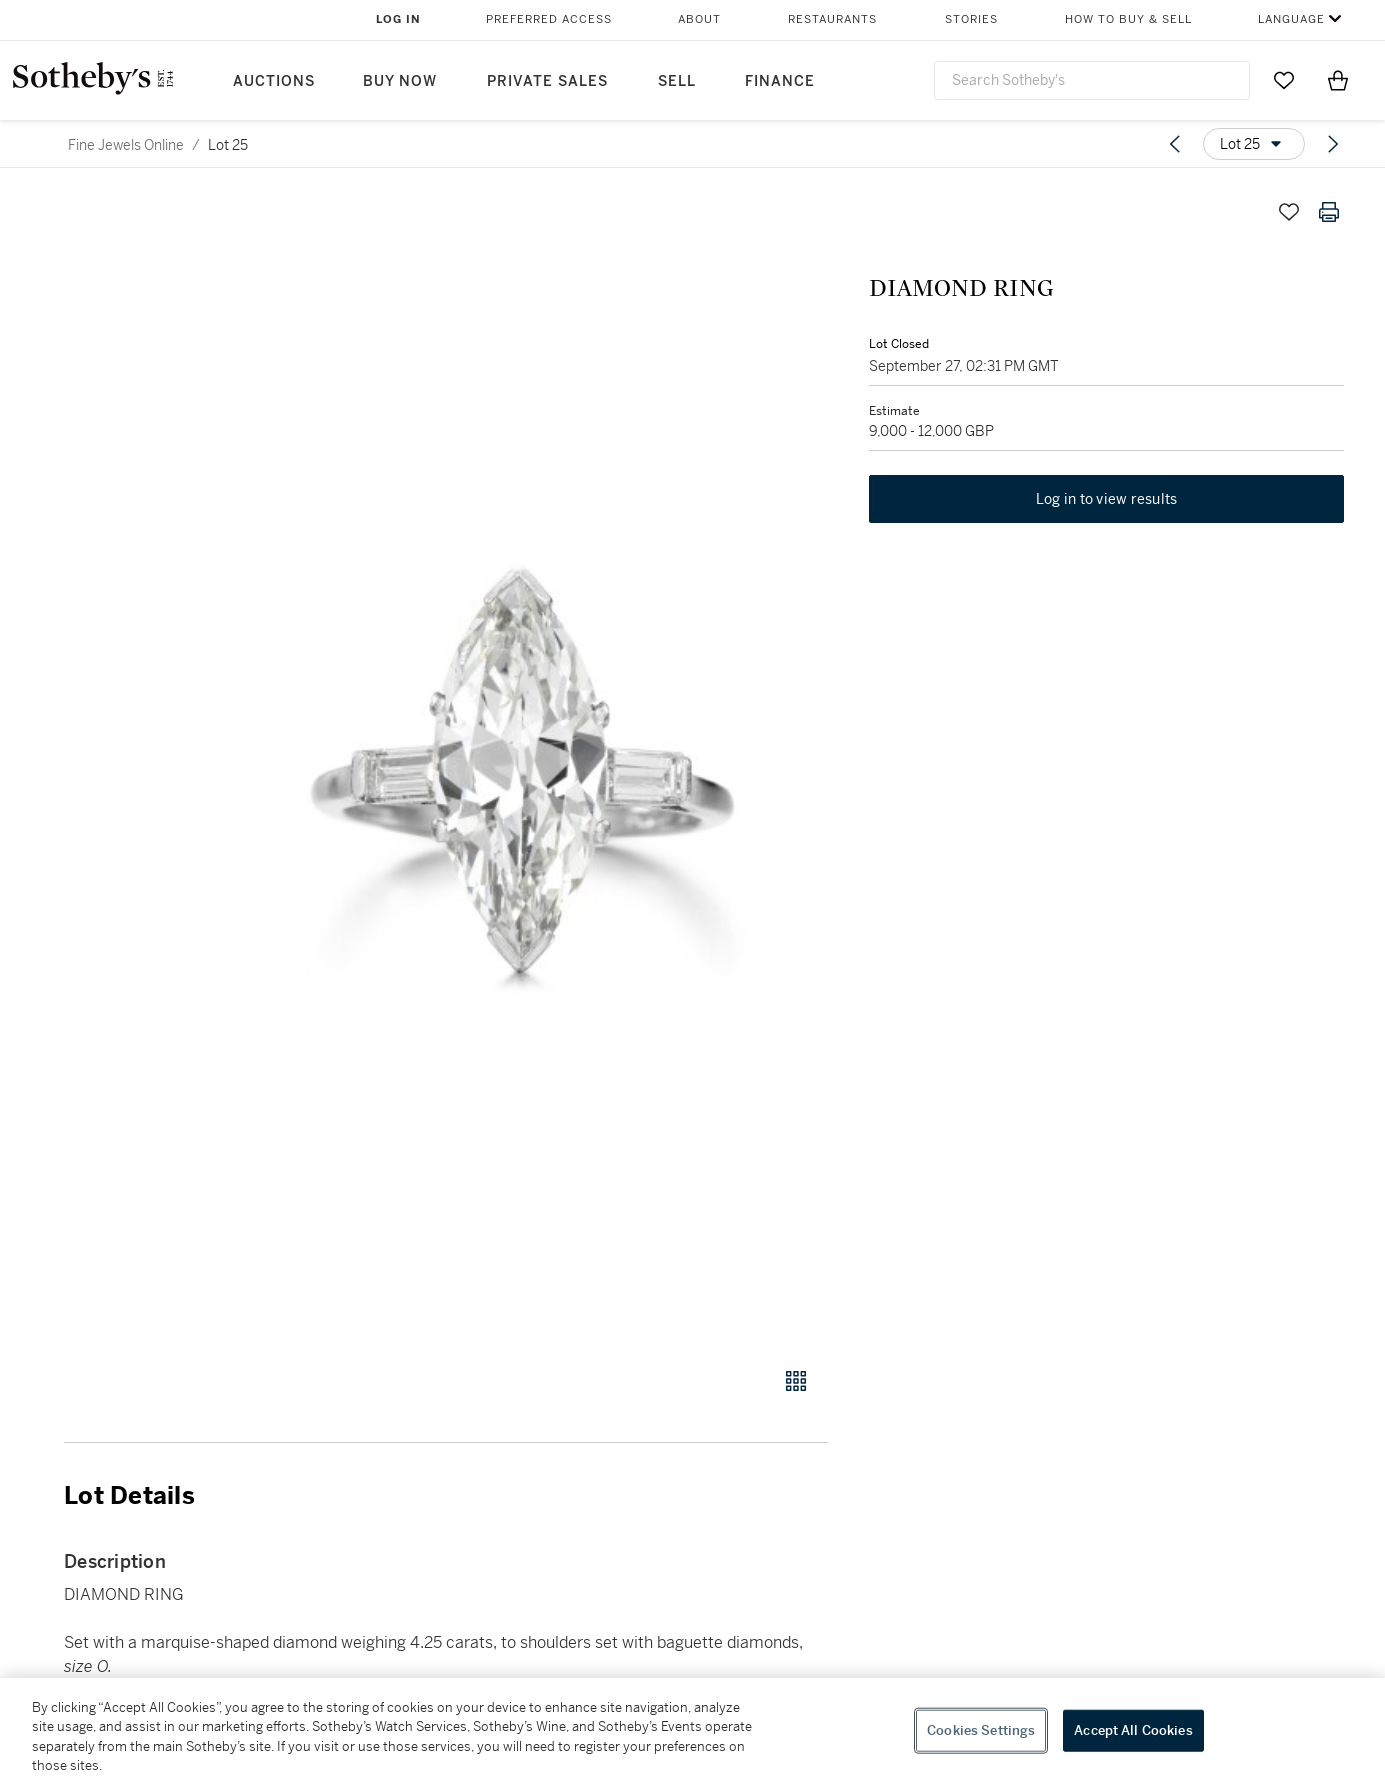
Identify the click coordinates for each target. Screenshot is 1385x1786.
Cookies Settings (981, 1730)
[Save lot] (1289, 212)
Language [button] (1291, 19)
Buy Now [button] (400, 81)
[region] (692, 1732)
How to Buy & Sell (1128, 19)
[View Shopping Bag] (1338, 80)
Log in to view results (1107, 500)
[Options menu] (1254, 144)
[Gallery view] (796, 1381)
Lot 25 (228, 145)
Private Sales (547, 81)
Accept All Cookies (1133, 1730)
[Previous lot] (1175, 144)
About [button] (699, 19)
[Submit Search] (1227, 80)
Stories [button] (971, 19)
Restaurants (832, 19)
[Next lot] (1333, 144)
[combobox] (1092, 80)
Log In (398, 19)
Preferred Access (549, 19)
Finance (780, 81)
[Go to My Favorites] (1284, 80)
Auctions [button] (274, 81)
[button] (522, 768)
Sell (677, 81)
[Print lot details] (1329, 212)
